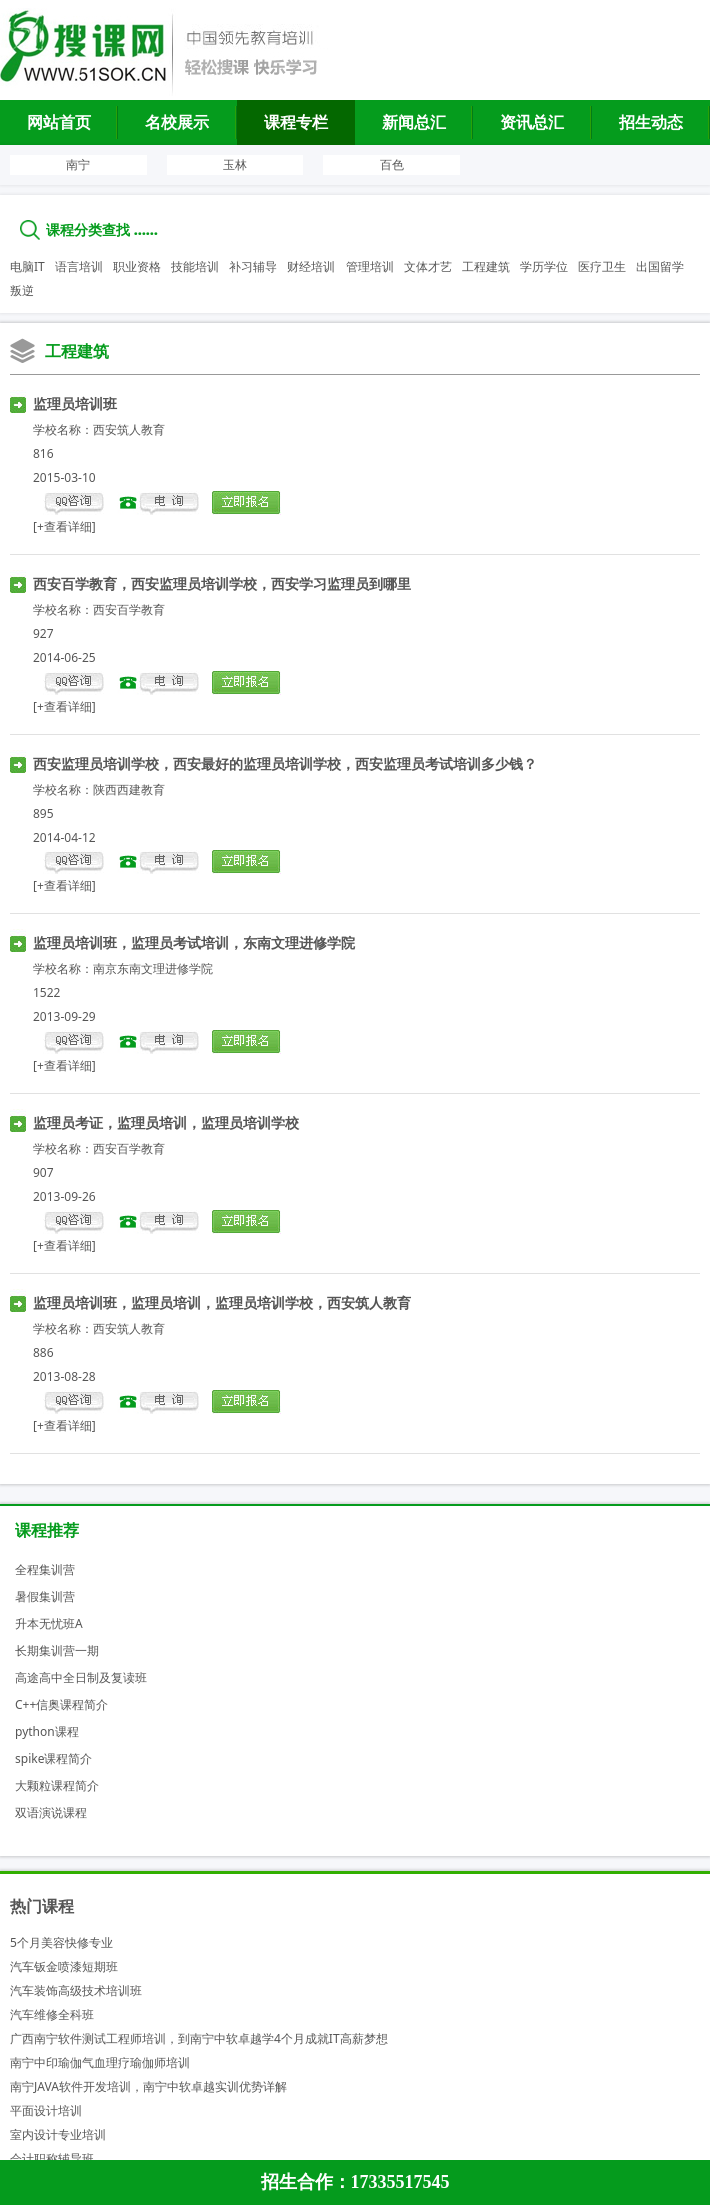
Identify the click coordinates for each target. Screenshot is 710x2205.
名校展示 (177, 122)
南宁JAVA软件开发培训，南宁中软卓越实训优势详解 (148, 2086)
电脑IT (27, 266)
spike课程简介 (53, 1758)
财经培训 (311, 266)
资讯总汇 (532, 122)
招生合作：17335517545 (355, 2182)
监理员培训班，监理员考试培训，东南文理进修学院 (194, 942)
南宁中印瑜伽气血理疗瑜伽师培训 (100, 2062)
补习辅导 (253, 266)
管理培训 (370, 266)
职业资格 (137, 266)
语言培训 (79, 266)
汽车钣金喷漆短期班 (64, 1966)
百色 (392, 164)
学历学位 (544, 266)
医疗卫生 (602, 266)
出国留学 (660, 266)
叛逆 (22, 290)
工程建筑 (486, 266)
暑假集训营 (45, 1596)
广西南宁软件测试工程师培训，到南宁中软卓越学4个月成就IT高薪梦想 (199, 2038)
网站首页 (59, 122)
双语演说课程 (51, 1812)
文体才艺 (428, 266)
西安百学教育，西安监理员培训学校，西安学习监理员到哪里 (222, 583)
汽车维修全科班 (52, 2014)
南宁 (78, 164)
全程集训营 (45, 1569)
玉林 (235, 164)
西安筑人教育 (129, 429)
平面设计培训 (46, 2110)
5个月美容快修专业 (61, 1942)
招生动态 (651, 122)
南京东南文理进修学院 (153, 968)
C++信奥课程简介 (61, 1704)
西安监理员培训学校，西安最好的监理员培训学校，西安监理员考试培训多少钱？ (285, 763)
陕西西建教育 (129, 789)
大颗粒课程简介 (57, 1785)
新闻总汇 (414, 122)
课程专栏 (296, 122)
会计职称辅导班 (52, 2158)
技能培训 (195, 266)
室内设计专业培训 (58, 2134)
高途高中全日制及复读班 (81, 1677)
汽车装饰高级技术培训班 (76, 1990)
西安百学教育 (129, 609)
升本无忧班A (49, 1623)
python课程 (47, 1731)
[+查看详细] (64, 526)
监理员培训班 (75, 403)
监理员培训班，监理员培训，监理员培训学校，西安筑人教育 (222, 1302)
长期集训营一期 (57, 1650)
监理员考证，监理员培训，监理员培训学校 (166, 1122)
